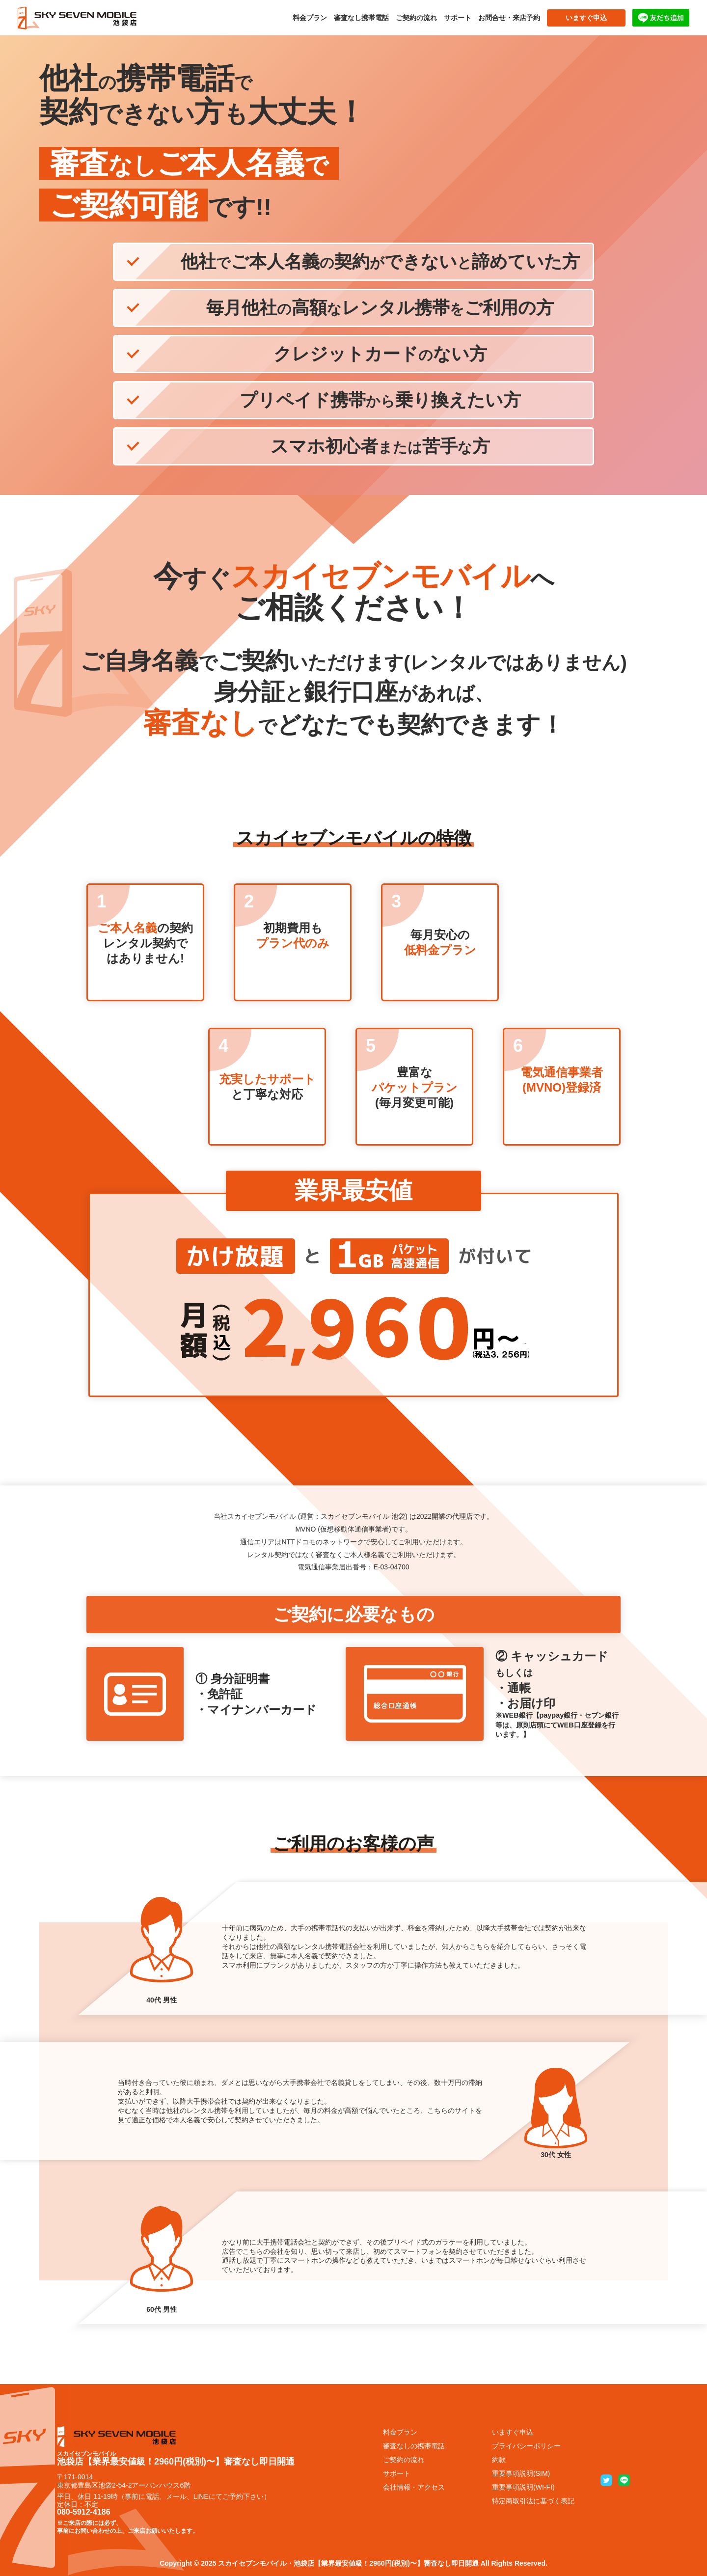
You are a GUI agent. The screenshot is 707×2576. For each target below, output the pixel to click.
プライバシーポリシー (526, 2446)
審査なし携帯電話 (361, 17)
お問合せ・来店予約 (509, 17)
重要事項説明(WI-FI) (523, 2487)
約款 (499, 2460)
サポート (457, 17)
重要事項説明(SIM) (521, 2473)
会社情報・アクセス (414, 2487)
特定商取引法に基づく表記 (533, 2501)
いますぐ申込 (586, 18)
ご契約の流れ (416, 17)
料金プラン (310, 17)
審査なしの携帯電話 (414, 2446)
